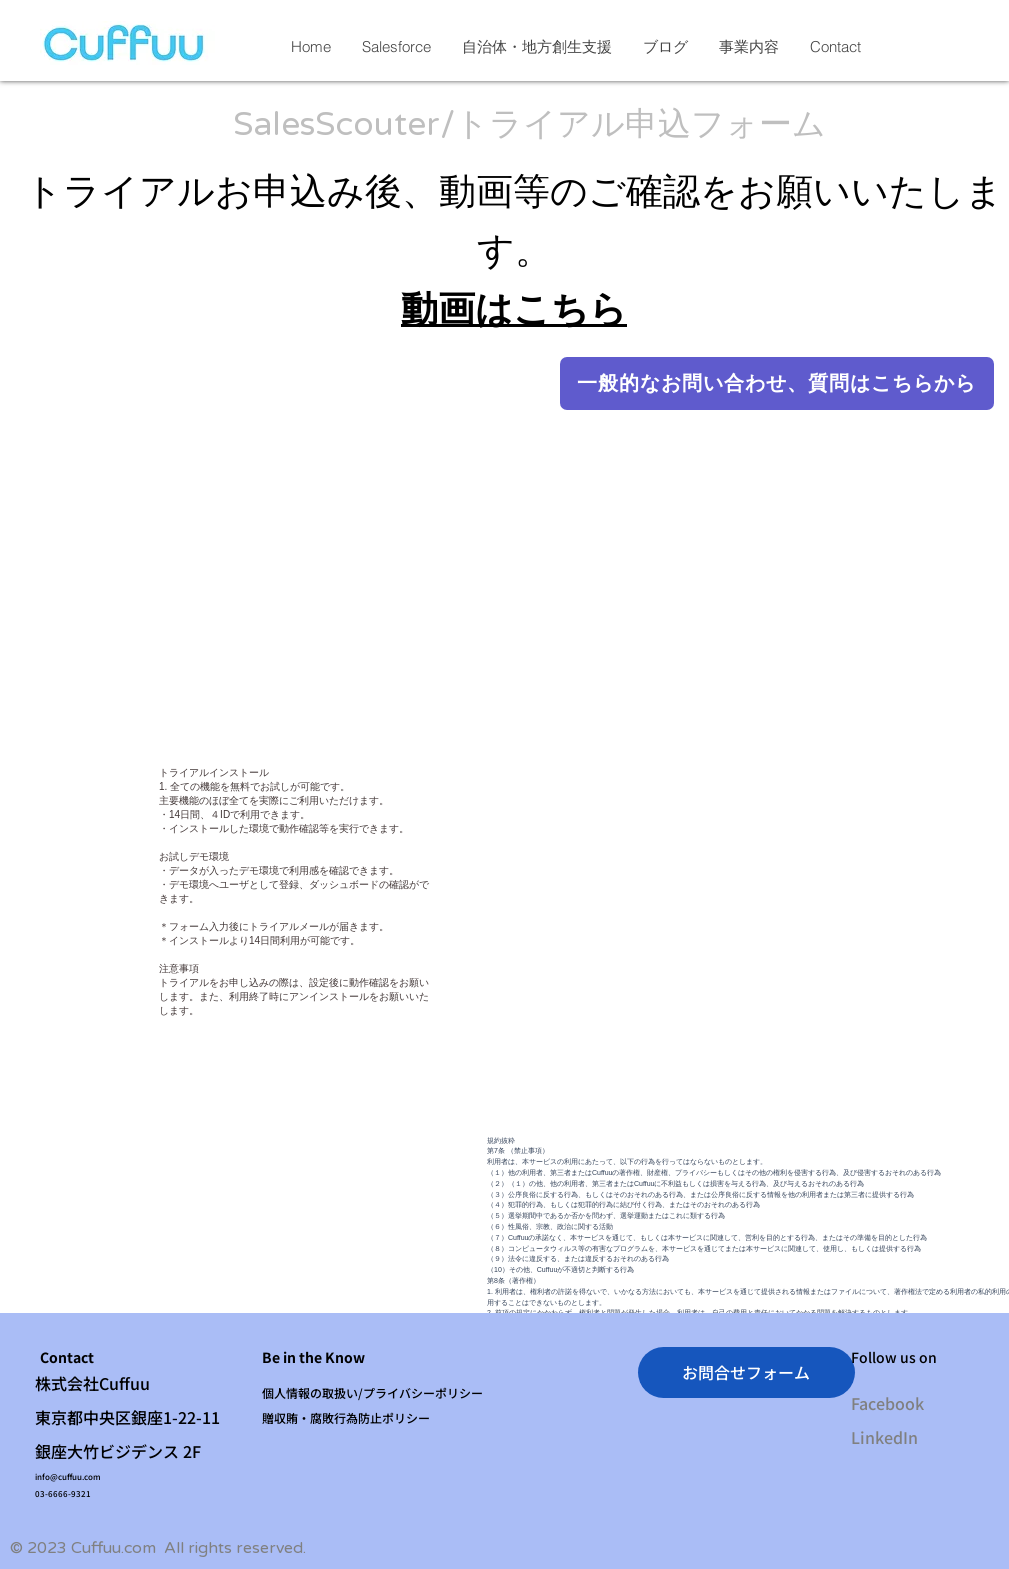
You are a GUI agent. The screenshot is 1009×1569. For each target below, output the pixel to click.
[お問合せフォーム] (746, 1372)
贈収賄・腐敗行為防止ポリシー (346, 1417)
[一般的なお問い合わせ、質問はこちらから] (777, 383)
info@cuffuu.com (68, 1476)
